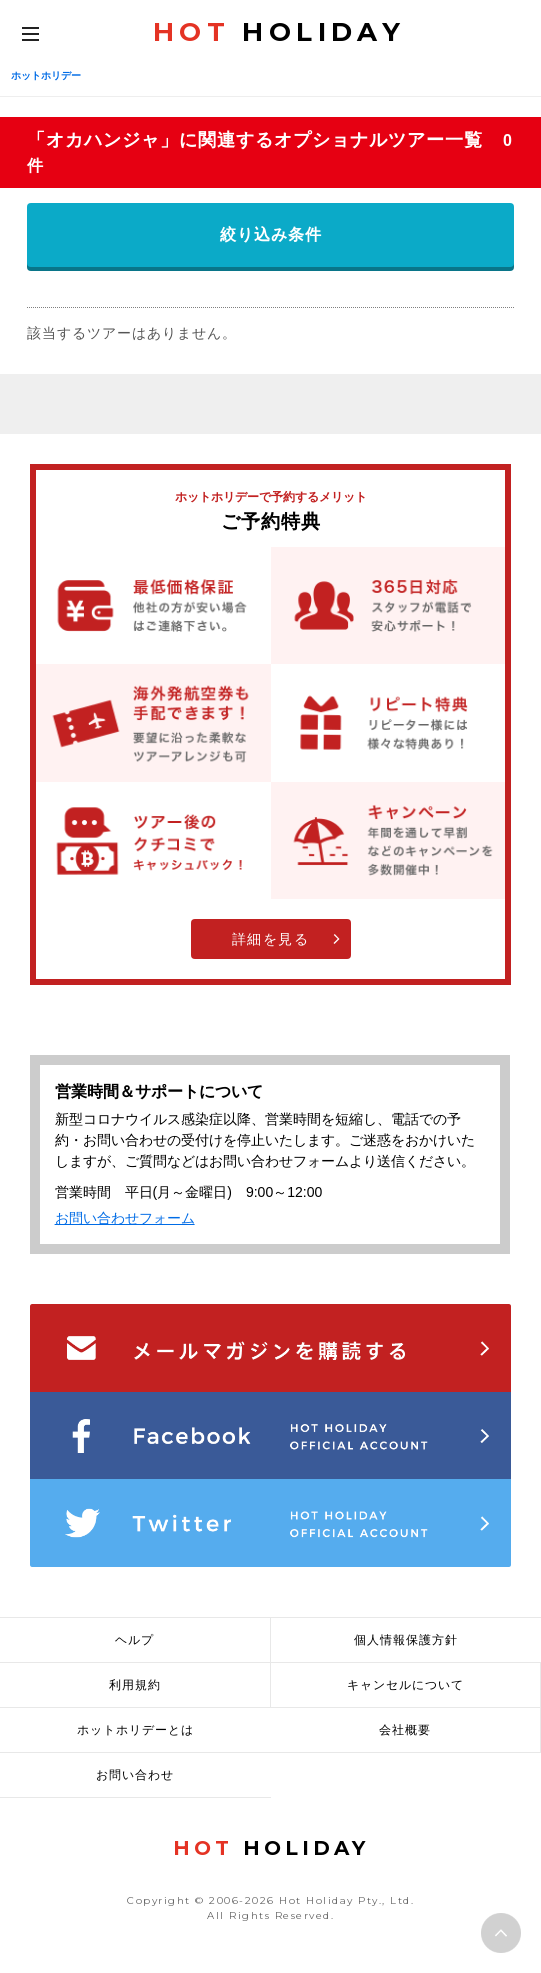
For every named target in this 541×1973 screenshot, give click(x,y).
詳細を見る (271, 939)
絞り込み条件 (271, 234)
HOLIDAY (279, 32)
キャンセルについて (405, 1685)
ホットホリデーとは (135, 1730)
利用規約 (135, 1685)
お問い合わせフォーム (125, 1218)
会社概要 (405, 1730)
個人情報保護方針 (406, 1640)
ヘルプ (134, 1640)
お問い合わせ (135, 1775)
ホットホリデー (46, 75)
